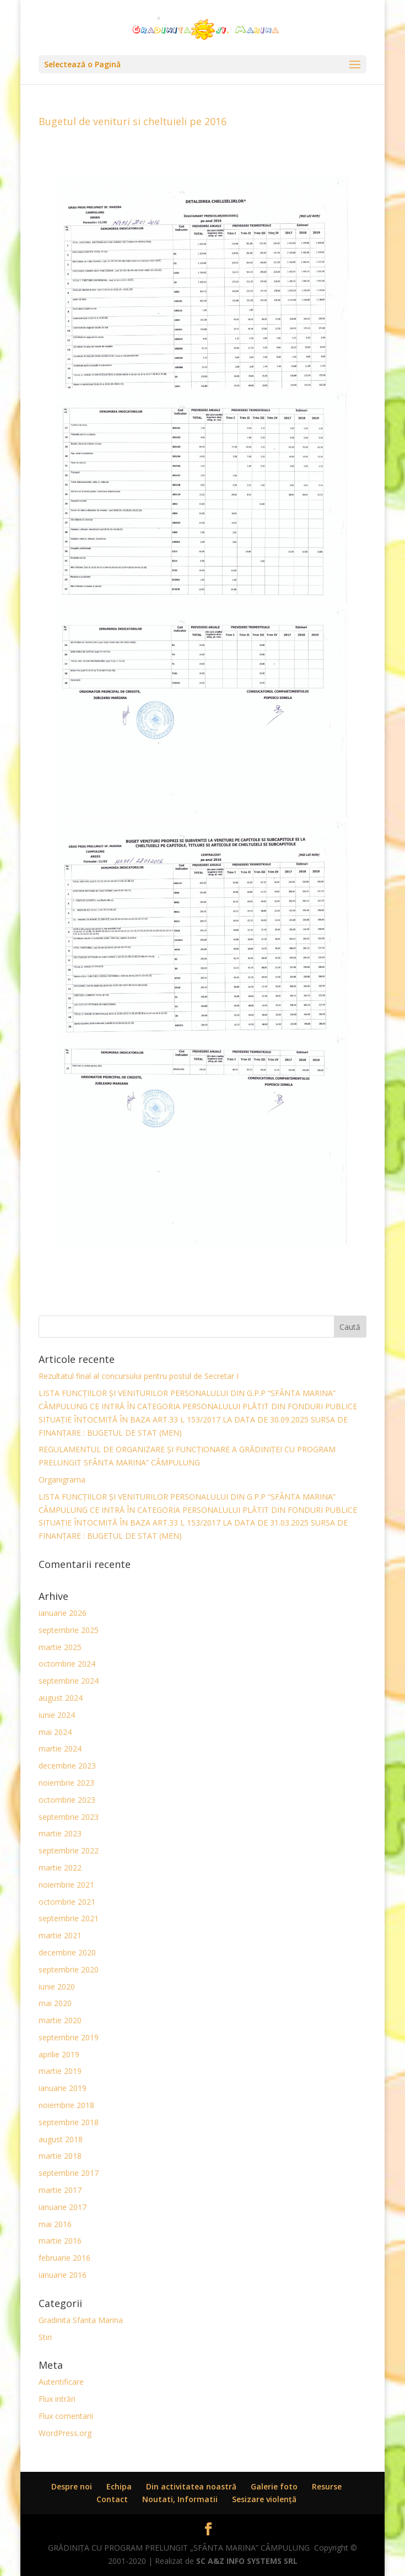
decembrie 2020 (67, 1952)
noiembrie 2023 (66, 1782)
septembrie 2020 (69, 1969)
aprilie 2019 (59, 2054)
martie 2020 (60, 2020)
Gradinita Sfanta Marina (81, 2320)
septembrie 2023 (69, 1817)
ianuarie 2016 (63, 2275)
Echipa (119, 2486)
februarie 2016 (64, 2257)
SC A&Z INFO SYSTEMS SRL (247, 2561)
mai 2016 (55, 2224)
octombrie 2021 (67, 1901)
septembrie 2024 (69, 1680)
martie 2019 (60, 2071)
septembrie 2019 (69, 2037)
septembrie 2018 (69, 2122)
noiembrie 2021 (66, 1884)
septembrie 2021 (69, 1918)
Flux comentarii (66, 2416)
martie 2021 (60, 1935)
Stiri (45, 2337)
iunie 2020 (57, 1986)
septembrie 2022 (69, 1850)
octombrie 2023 (67, 1799)
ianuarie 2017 (63, 2207)
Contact (112, 2499)
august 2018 (61, 2139)
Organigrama (62, 1479)
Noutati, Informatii (180, 2499)
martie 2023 (60, 1833)
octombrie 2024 (67, 1663)
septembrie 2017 (69, 2173)
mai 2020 (55, 2003)
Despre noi (71, 2486)
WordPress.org (65, 2433)
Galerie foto (274, 2486)
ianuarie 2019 (63, 2088)
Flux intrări (57, 2399)
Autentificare (61, 2381)
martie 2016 (60, 2240)
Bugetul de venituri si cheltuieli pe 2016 (132, 121)
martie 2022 (60, 1867)
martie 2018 (60, 2156)
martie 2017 (60, 2190)
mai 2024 (55, 1732)
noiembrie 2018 (66, 2105)
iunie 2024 (57, 1715)
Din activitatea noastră (191, 2486)
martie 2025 (60, 1647)
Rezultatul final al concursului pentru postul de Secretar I (139, 1376)
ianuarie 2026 (63, 1613)
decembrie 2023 (67, 1765)
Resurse (327, 2486)
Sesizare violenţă (264, 2499)
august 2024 (61, 1698)
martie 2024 (60, 1748)
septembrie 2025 (69, 1630)
